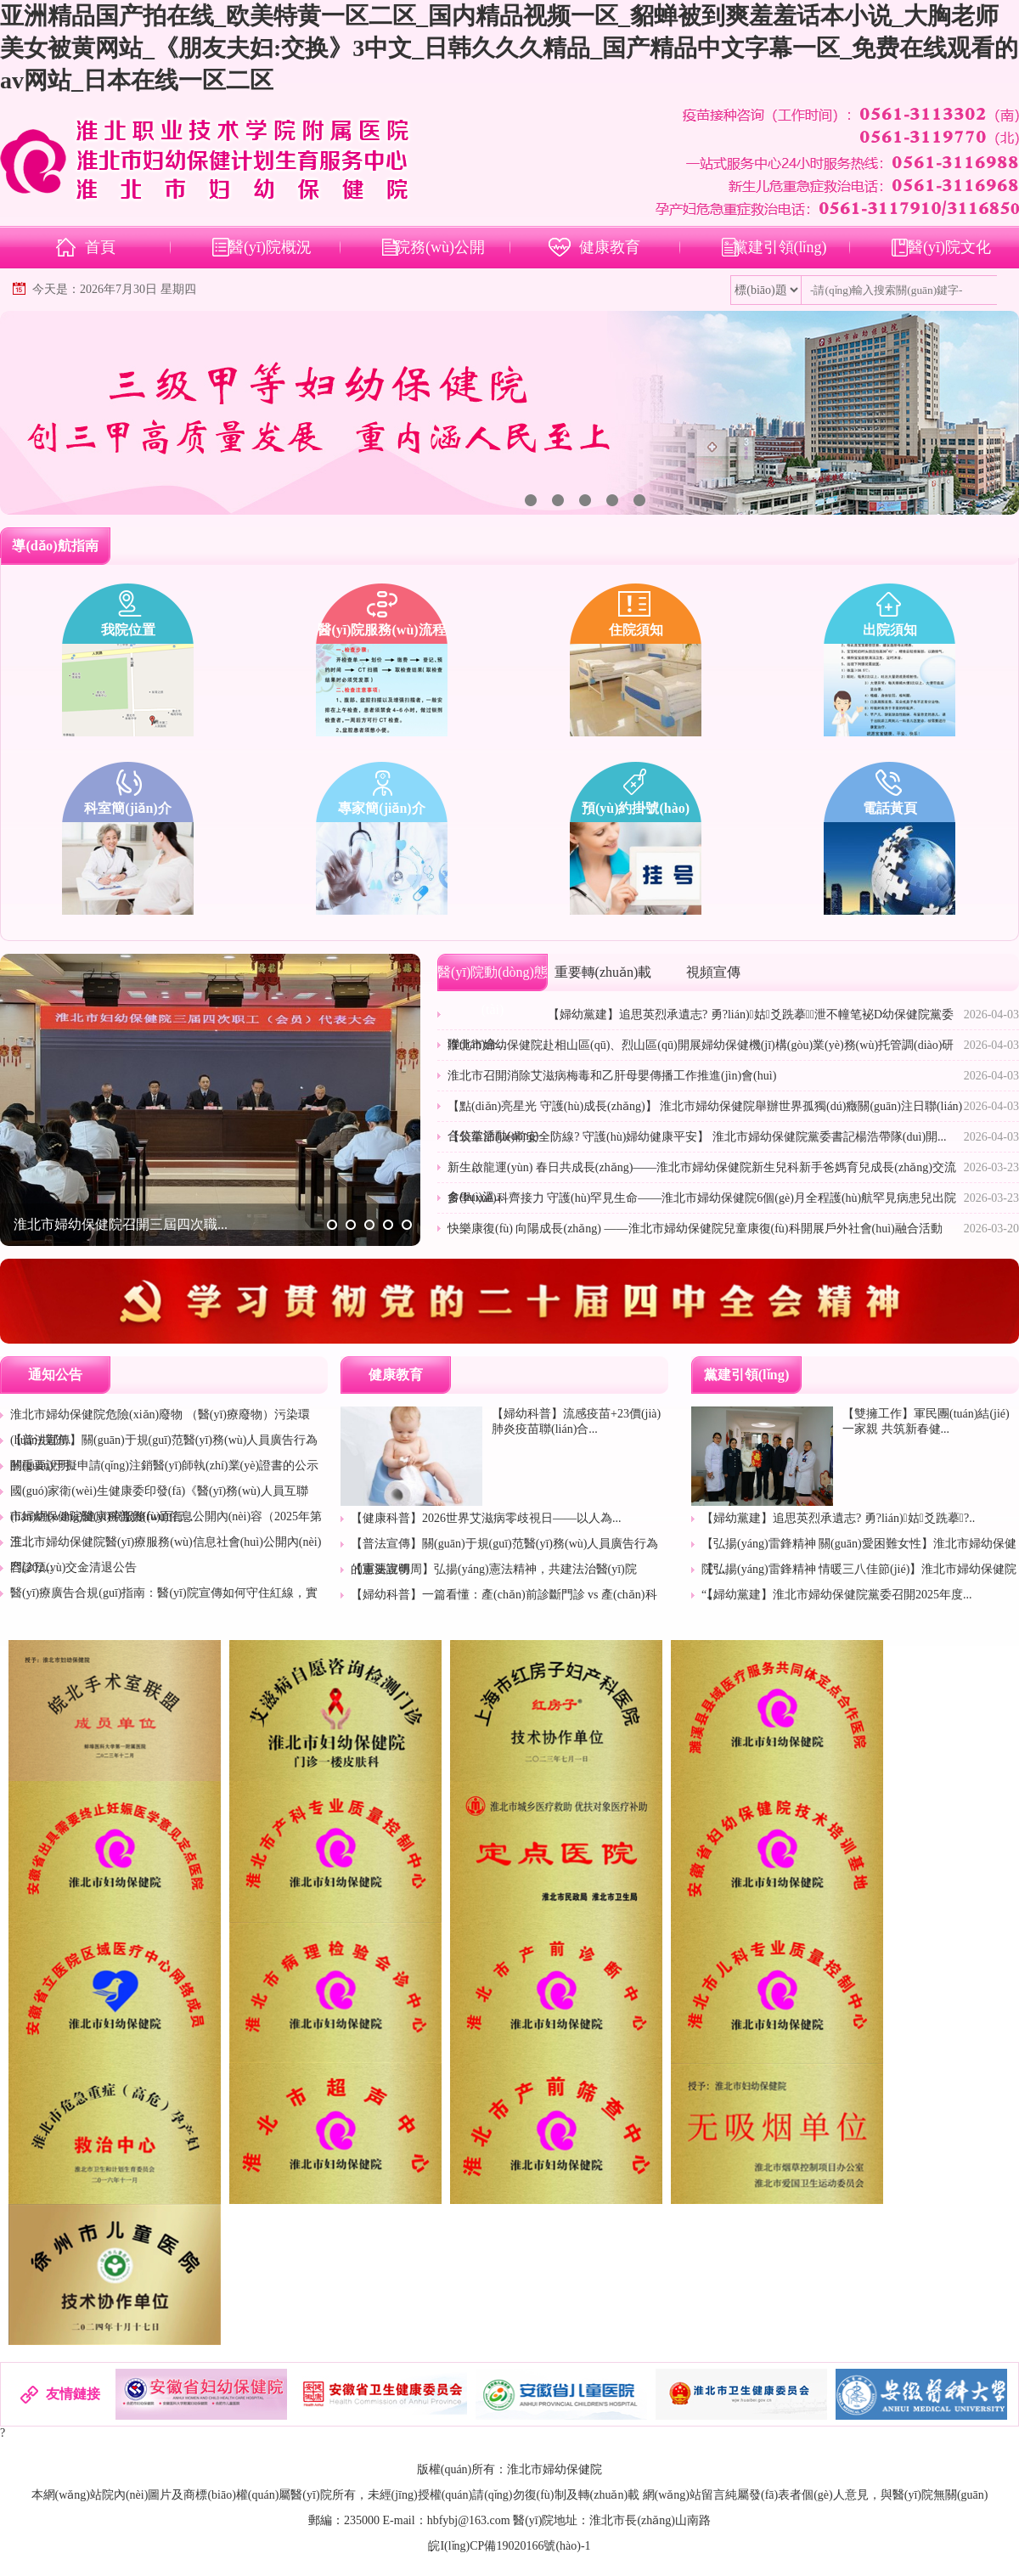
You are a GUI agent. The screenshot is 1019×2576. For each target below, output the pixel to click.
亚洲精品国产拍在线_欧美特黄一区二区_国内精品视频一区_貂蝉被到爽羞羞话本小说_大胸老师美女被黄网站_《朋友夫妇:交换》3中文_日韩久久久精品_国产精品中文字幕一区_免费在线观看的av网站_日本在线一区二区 (509, 48)
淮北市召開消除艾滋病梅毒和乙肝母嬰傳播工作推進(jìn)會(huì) (612, 1075)
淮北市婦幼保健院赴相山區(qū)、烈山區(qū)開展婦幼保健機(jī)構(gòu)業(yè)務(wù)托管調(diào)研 (701, 1045)
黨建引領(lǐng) (780, 247)
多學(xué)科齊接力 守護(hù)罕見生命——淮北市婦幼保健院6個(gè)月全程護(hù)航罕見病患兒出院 (702, 1198)
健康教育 (609, 247)
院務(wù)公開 (440, 247)
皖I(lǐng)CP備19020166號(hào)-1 (509, 2545)
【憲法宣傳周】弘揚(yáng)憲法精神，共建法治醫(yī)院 (494, 1569)
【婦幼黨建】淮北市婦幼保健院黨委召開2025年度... (836, 1594)
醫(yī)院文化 (949, 247)
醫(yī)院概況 (270, 247)
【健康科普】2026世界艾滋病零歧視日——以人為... (486, 1518)
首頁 (100, 247)
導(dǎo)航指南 (55, 546)
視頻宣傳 (713, 972)
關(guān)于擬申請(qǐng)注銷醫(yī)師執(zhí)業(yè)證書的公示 (164, 1465)
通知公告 (55, 1375)
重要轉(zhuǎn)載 (603, 972)
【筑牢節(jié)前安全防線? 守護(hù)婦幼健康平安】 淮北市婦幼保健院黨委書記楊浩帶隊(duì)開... (697, 1136)
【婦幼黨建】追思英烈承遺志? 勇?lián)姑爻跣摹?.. (838, 1518)
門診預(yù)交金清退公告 (73, 1567)
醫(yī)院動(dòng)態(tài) (492, 991)
